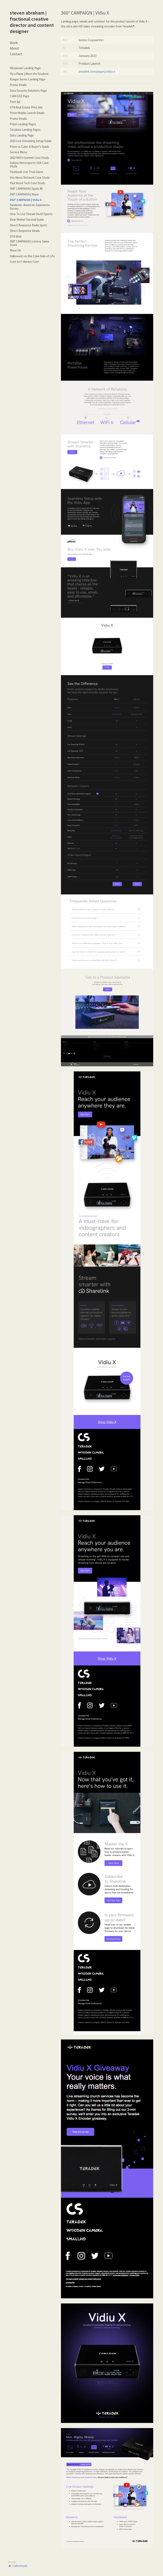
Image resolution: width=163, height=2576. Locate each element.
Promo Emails (18, 85)
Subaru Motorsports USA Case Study (29, 164)
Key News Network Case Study (30, 177)
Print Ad (15, 102)
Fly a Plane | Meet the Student (29, 74)
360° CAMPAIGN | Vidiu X (26, 200)
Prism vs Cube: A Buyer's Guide (29, 146)
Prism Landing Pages (23, 124)
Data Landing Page (22, 135)
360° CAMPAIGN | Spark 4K (26, 188)
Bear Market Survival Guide (27, 219)
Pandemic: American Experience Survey (30, 206)
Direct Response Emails (25, 230)
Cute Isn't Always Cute (24, 261)
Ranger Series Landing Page (27, 79)
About (14, 48)
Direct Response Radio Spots (28, 225)
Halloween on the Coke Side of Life (32, 256)
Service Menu (18, 152)
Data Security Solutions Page (28, 90)
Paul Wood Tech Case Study (27, 183)
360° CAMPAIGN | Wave (24, 194)
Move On (15, 250)
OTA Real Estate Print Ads (26, 107)
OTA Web (15, 236)
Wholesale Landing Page (25, 68)
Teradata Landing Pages (25, 129)
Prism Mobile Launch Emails (27, 113)
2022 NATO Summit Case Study (29, 157)
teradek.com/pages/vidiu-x (97, 71)
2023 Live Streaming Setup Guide (31, 141)
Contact (16, 54)
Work (14, 42)
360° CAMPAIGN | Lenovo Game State (29, 243)
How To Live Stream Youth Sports (31, 214)
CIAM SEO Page (19, 96)
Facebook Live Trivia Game (26, 172)
